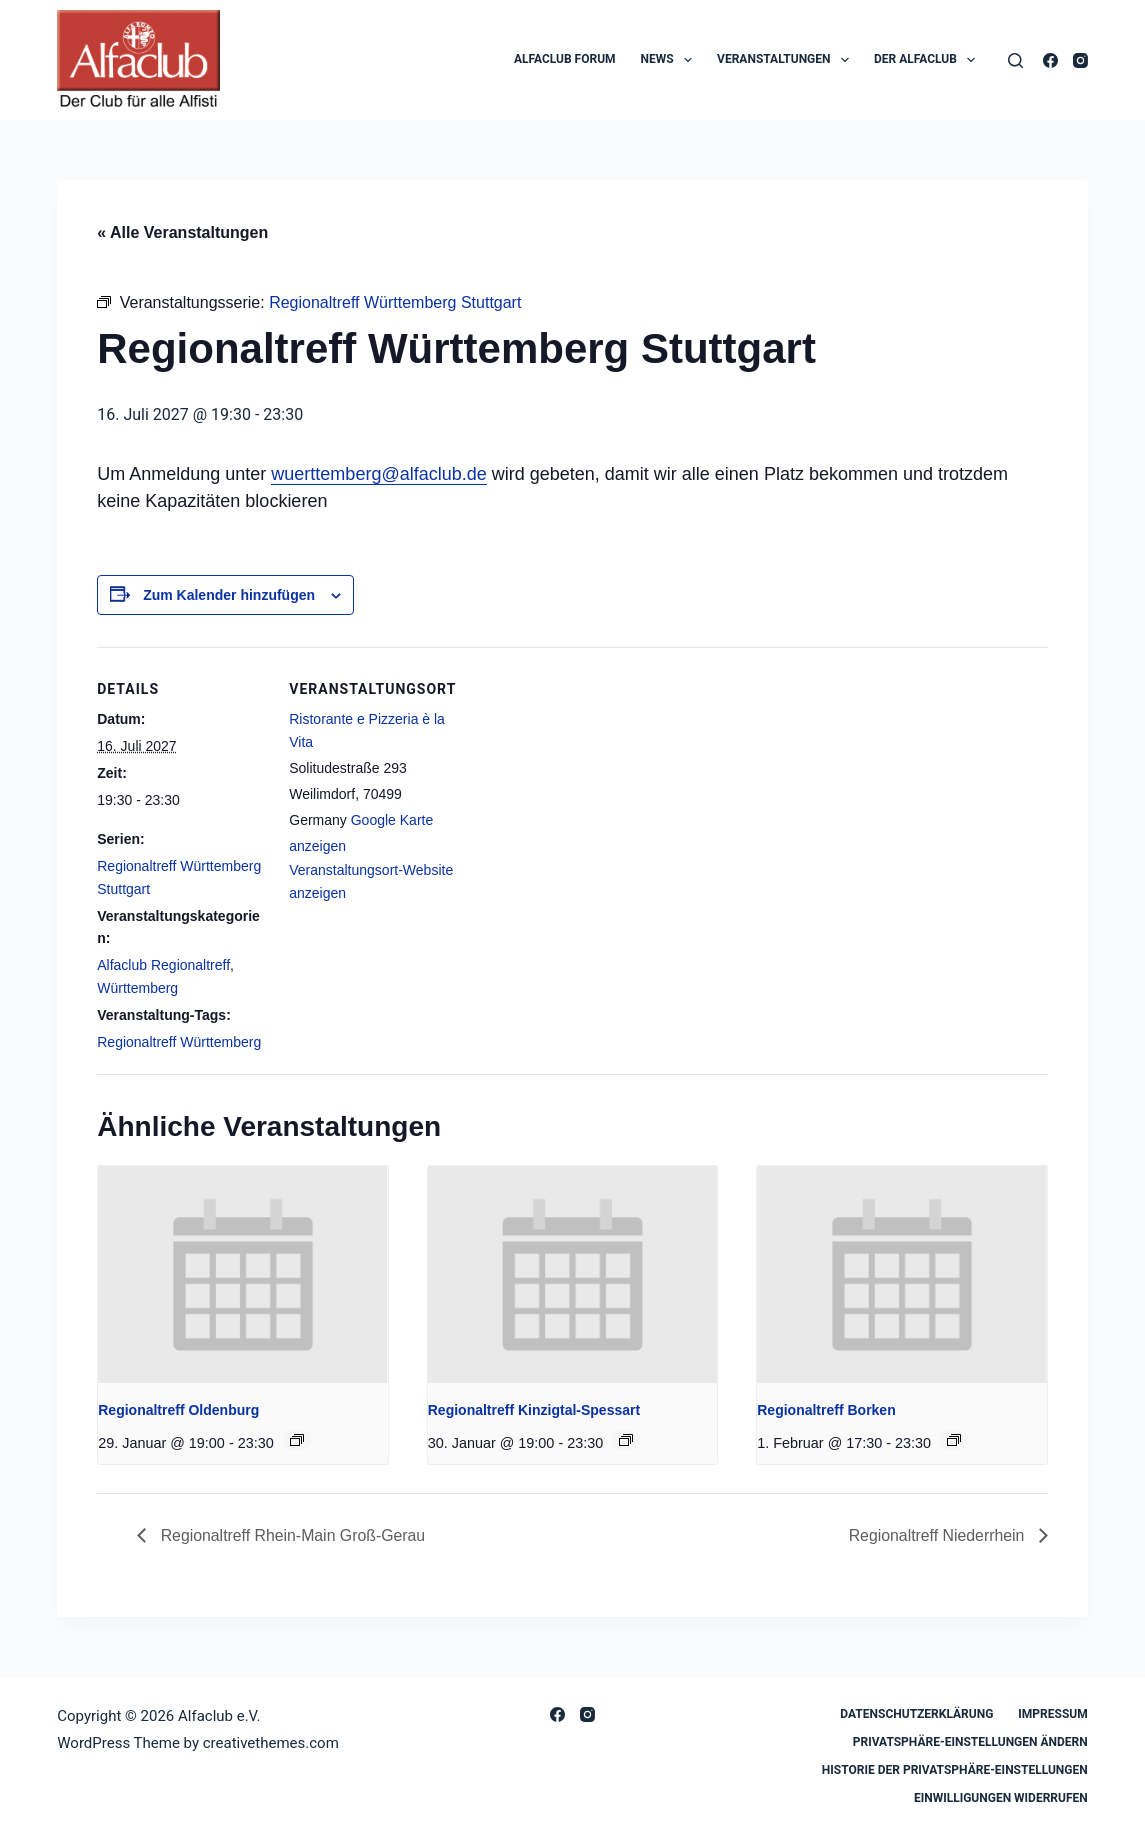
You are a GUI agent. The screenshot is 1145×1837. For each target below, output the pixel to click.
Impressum (1052, 1714)
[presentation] (242, 1274)
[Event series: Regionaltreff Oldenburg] (297, 1440)
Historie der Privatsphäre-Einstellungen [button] (955, 1770)
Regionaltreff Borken (826, 1410)
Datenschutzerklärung (916, 1714)
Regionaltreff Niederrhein (938, 1534)
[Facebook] (1050, 60)
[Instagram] (1080, 60)
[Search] (1015, 60)
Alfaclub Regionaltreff (163, 965)
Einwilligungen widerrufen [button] (1001, 1798)
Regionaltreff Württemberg (179, 1042)
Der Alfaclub (928, 60)
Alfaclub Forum (565, 59)
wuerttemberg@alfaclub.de (378, 474)
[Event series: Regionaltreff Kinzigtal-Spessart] (626, 1440)
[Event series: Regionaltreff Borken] (954, 1440)
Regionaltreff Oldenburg (178, 1410)
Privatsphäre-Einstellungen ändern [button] (970, 1742)
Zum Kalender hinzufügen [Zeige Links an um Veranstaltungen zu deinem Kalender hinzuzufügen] (229, 595)
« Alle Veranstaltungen (182, 232)
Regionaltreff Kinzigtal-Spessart (534, 1410)
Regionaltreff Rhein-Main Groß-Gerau (292, 1534)
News (671, 60)
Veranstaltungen (787, 60)
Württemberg (137, 988)
